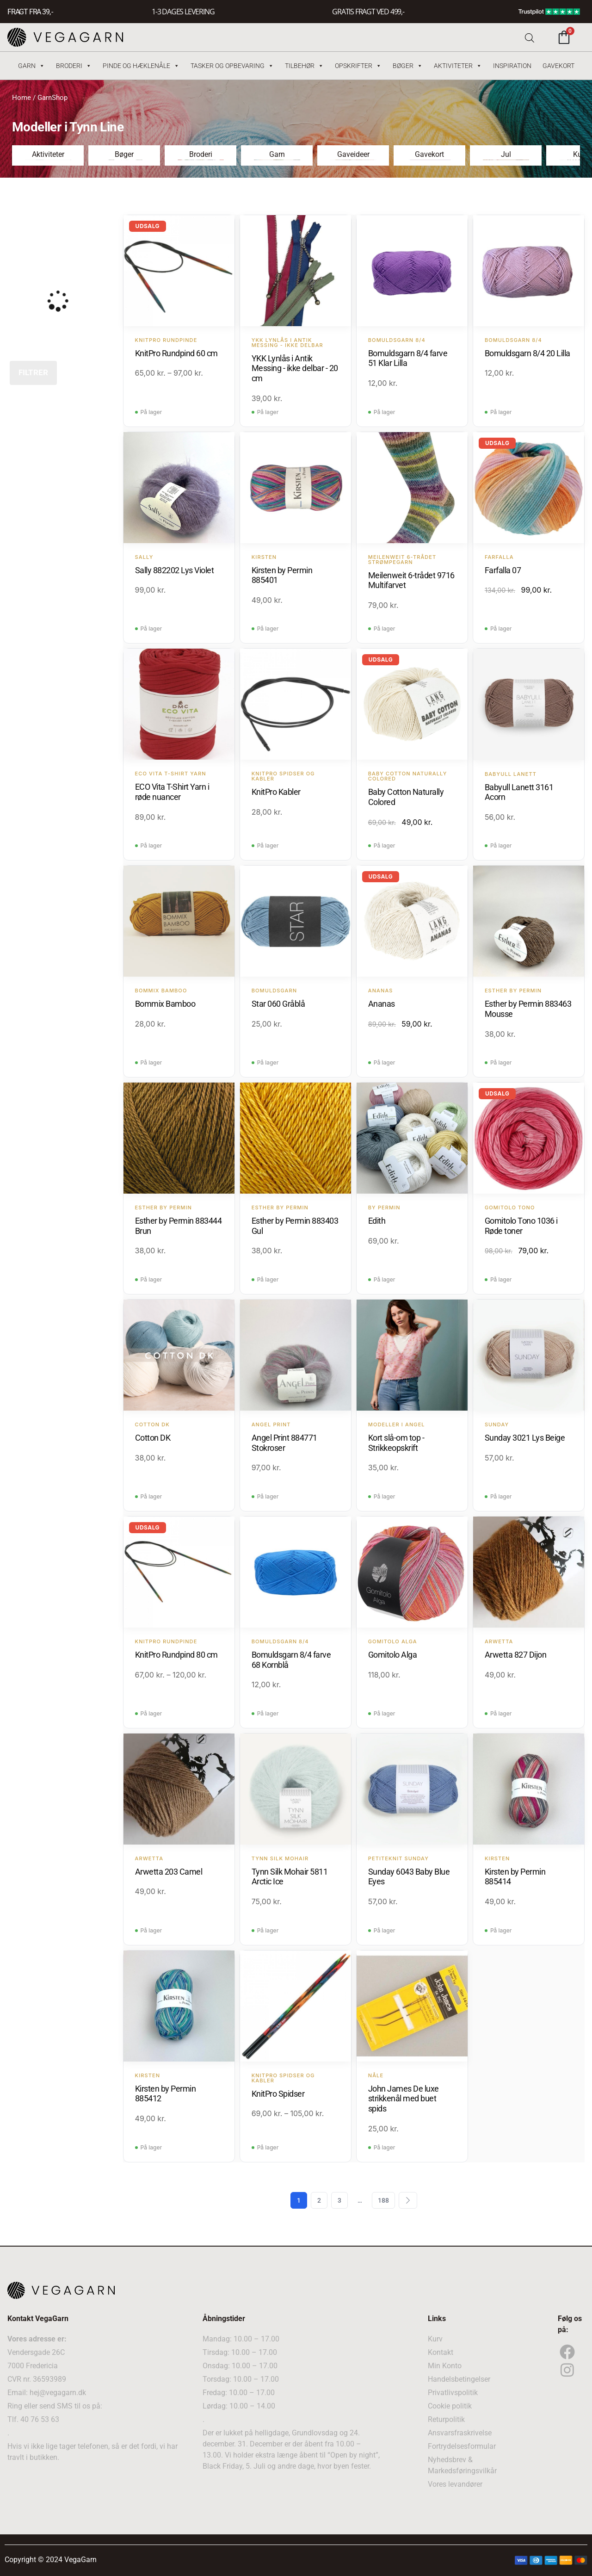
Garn (31, 66)
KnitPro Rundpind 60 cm (176, 353)
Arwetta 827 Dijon (516, 1655)
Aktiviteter (458, 66)
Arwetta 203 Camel (169, 1871)
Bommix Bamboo (165, 1004)
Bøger (408, 66)
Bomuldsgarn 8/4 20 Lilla (527, 353)
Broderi (74, 66)
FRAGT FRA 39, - (30, 11)
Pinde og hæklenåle (141, 66)
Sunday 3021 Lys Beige (525, 1438)
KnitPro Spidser (278, 2094)
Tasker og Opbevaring (232, 66)
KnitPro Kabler (276, 792)
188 (383, 2200)
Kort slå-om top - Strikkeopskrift (396, 1443)
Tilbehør (304, 66)
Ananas (381, 1004)
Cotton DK (153, 1438)
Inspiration (512, 65)
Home (21, 97)
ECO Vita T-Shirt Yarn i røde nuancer (172, 792)
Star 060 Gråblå (278, 1004)
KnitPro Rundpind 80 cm (176, 1655)
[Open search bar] (529, 37)
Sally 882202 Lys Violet (174, 570)
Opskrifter (358, 66)
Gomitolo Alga (392, 1655)
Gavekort (558, 65)
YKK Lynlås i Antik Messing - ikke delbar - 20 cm (295, 368)
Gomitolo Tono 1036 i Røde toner (521, 1226)
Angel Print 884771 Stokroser (284, 1443)
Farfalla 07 (503, 570)
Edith (377, 1221)
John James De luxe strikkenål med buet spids (403, 2098)
